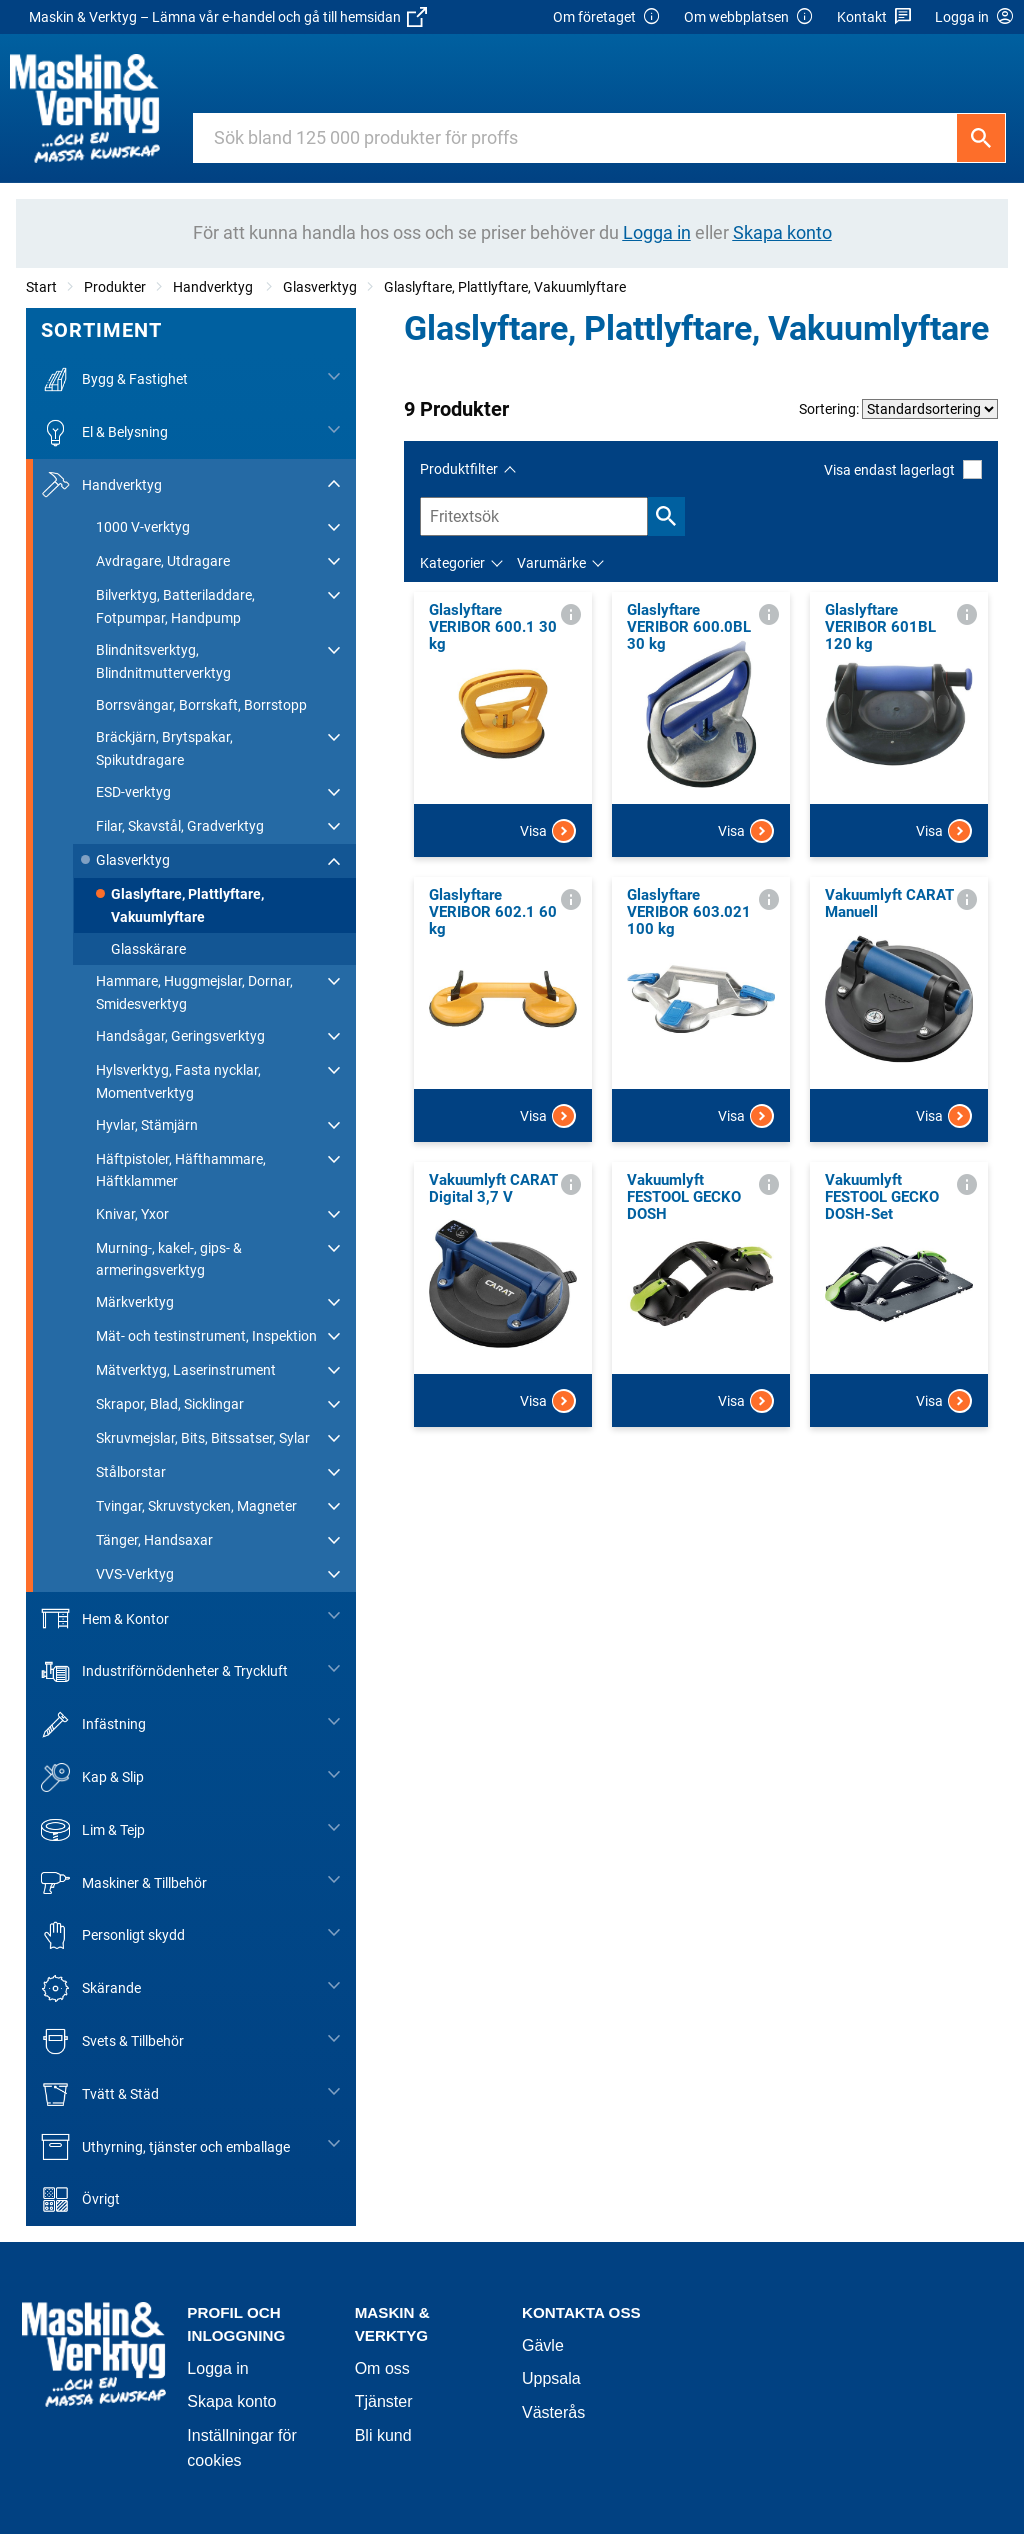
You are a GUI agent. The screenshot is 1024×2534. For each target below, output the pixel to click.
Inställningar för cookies (241, 2448)
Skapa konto (231, 2401)
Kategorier (452, 563)
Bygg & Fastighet (114, 379)
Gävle (543, 2345)
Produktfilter (459, 469)
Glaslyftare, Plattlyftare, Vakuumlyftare (505, 287)
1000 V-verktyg (143, 527)
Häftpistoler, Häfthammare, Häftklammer (181, 1170)
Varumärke (551, 563)
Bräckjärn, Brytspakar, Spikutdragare (164, 748)
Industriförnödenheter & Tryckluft (164, 1671)
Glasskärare (148, 949)
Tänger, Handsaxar (154, 1540)
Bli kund (383, 2435)
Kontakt (874, 17)
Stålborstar (131, 1472)
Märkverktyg (135, 1302)
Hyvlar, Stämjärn (147, 1125)
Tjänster (384, 2401)
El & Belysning (104, 432)
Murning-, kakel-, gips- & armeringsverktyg (169, 1259)
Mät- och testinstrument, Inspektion (206, 1336)
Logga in (217, 2368)
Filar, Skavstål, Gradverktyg (180, 826)
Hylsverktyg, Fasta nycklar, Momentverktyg (178, 1081)
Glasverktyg (320, 287)
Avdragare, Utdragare (163, 561)
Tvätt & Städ (100, 2094)
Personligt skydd (113, 1935)
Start (41, 287)
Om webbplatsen (749, 17)
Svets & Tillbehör (112, 2041)
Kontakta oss (581, 2312)
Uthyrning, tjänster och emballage (165, 2146)
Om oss (382, 2368)
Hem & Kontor (105, 1618)
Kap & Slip (92, 1777)
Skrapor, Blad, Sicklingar (170, 1404)
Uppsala (551, 2378)
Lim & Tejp (93, 1830)
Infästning (93, 1724)
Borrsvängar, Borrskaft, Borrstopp (201, 705)
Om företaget (607, 17)
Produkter (115, 287)
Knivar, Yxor (132, 1214)
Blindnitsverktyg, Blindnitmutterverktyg (163, 661)
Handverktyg (214, 287)
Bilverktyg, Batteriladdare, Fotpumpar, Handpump (175, 606)
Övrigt (80, 2199)
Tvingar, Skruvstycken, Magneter (196, 1506)
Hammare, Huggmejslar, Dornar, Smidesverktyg (194, 992)
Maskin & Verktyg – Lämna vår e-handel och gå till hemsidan (228, 17)
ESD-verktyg (133, 792)
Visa (548, 831)
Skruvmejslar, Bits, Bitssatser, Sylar (203, 1438)
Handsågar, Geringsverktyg (180, 1036)
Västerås (553, 2412)
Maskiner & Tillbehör (124, 1882)
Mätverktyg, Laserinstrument (186, 1370)
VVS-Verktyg (135, 1574)
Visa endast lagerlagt (903, 469)
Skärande (91, 1988)
